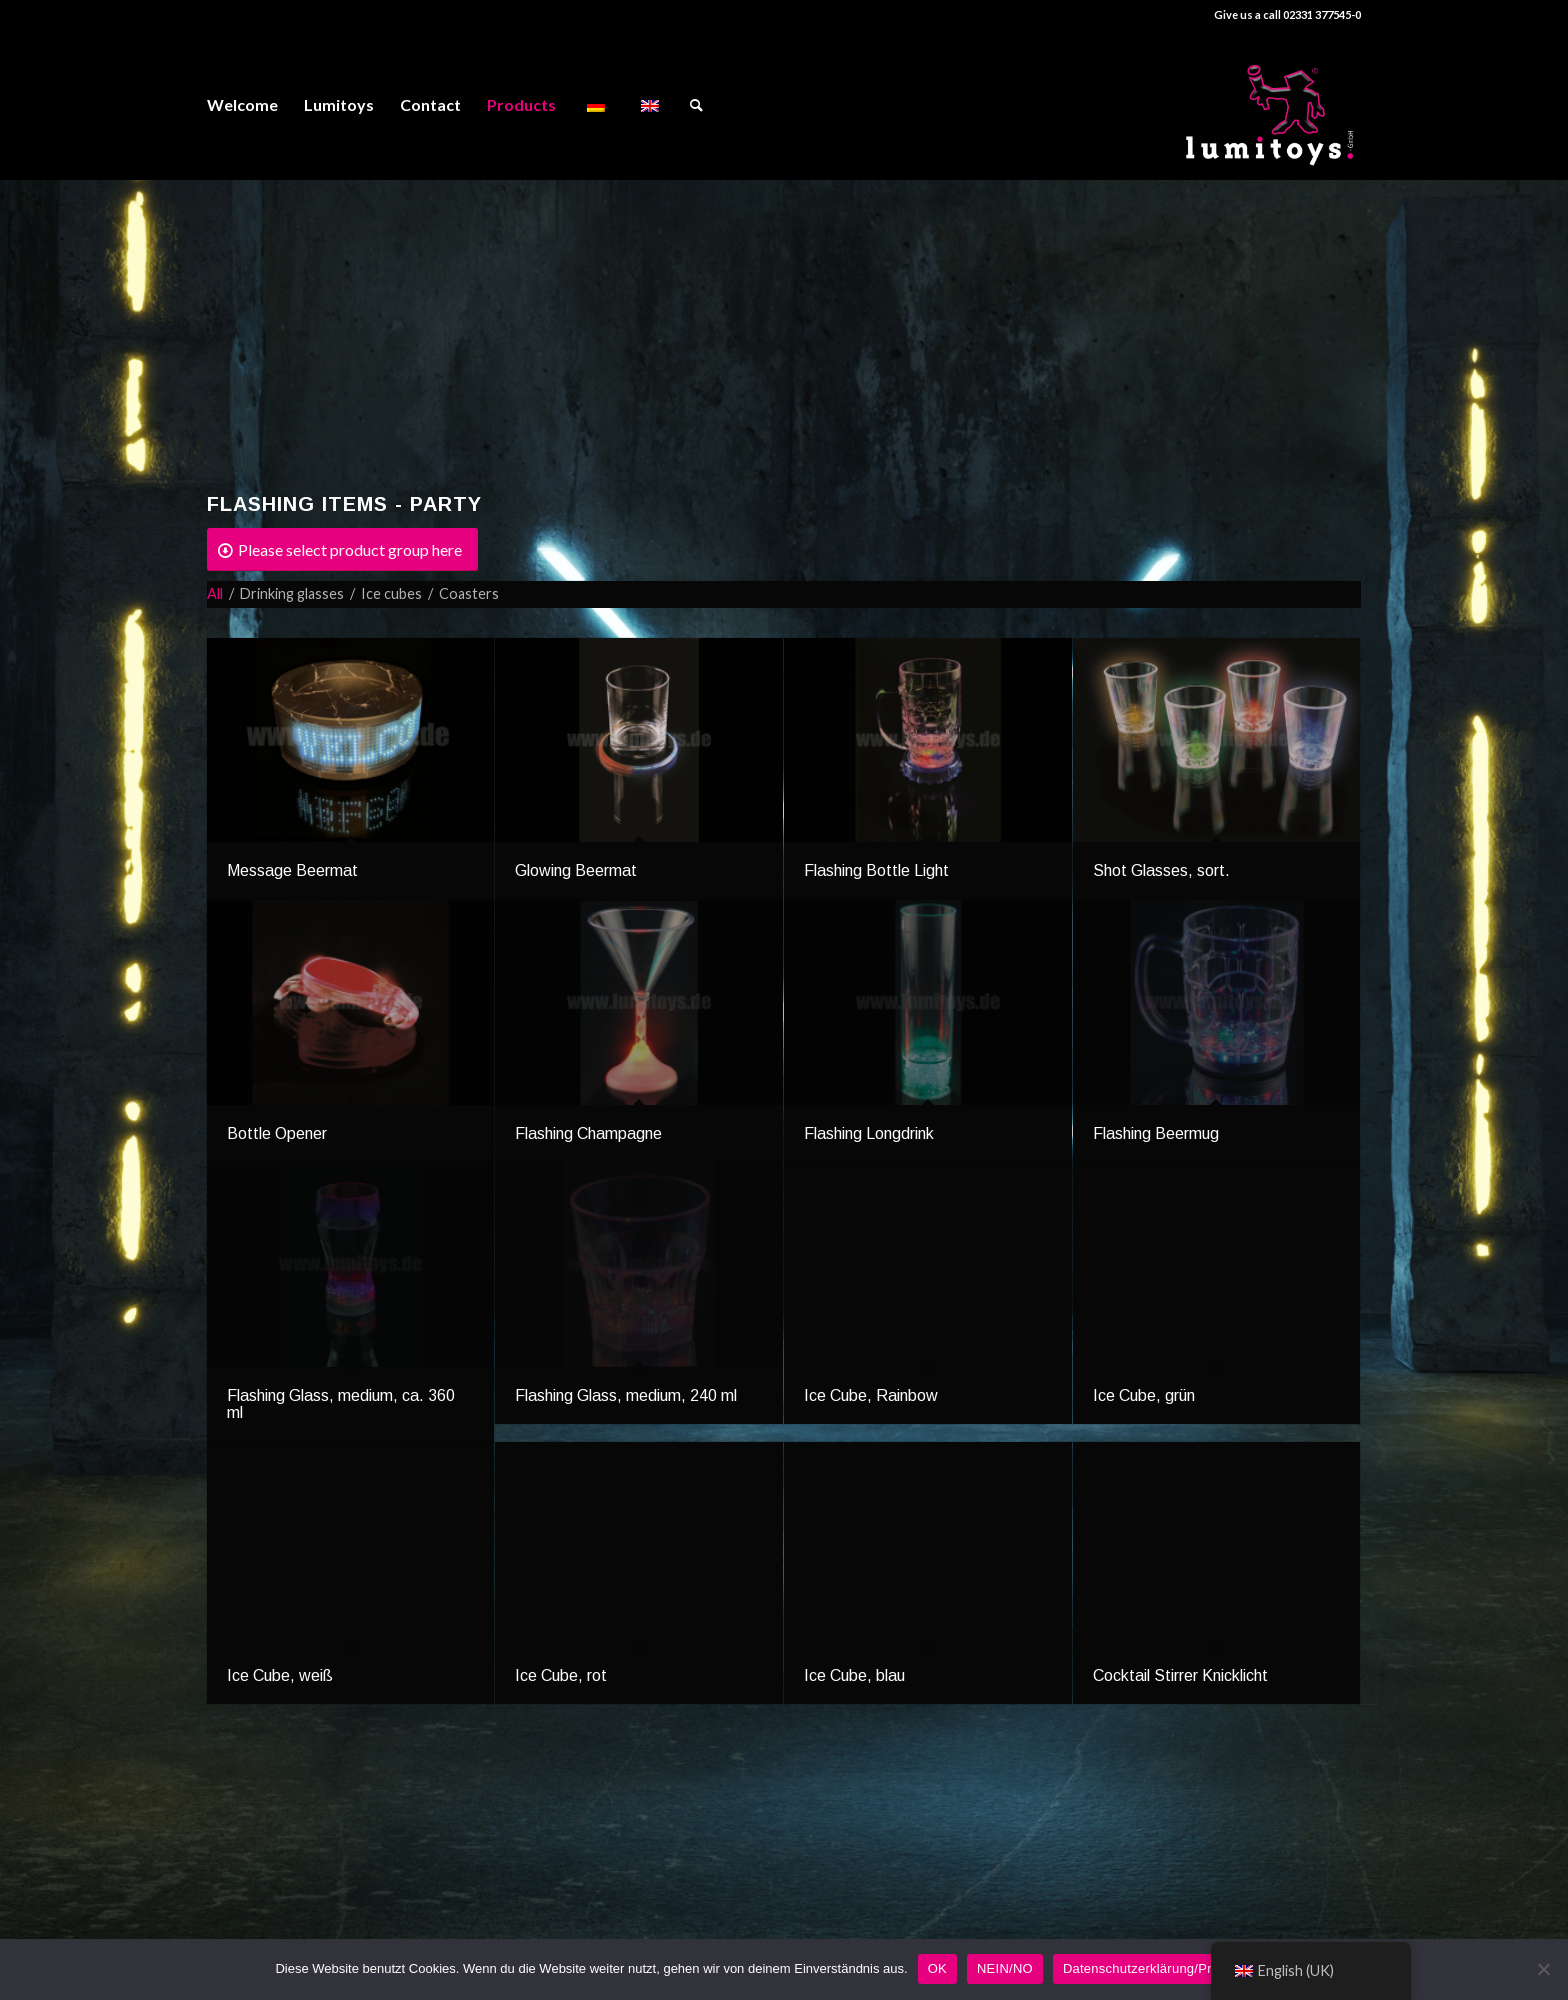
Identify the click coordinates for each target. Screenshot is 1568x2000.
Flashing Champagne (588, 1133)
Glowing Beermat (576, 870)
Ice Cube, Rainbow (871, 1395)
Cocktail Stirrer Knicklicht (1180, 1675)
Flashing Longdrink (869, 1133)
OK (937, 1968)
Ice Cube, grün (1144, 1395)
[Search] (696, 105)
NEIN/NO (1005, 1968)
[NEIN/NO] (1543, 1969)
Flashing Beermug (1156, 1133)
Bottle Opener (277, 1133)
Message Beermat (292, 870)
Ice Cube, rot (561, 1675)
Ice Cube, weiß (280, 1675)
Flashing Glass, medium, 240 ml (626, 1395)
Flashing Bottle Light (876, 870)
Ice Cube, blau (854, 1675)
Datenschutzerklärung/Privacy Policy (1173, 1968)
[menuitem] (242, 105)
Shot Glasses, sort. (1161, 870)
